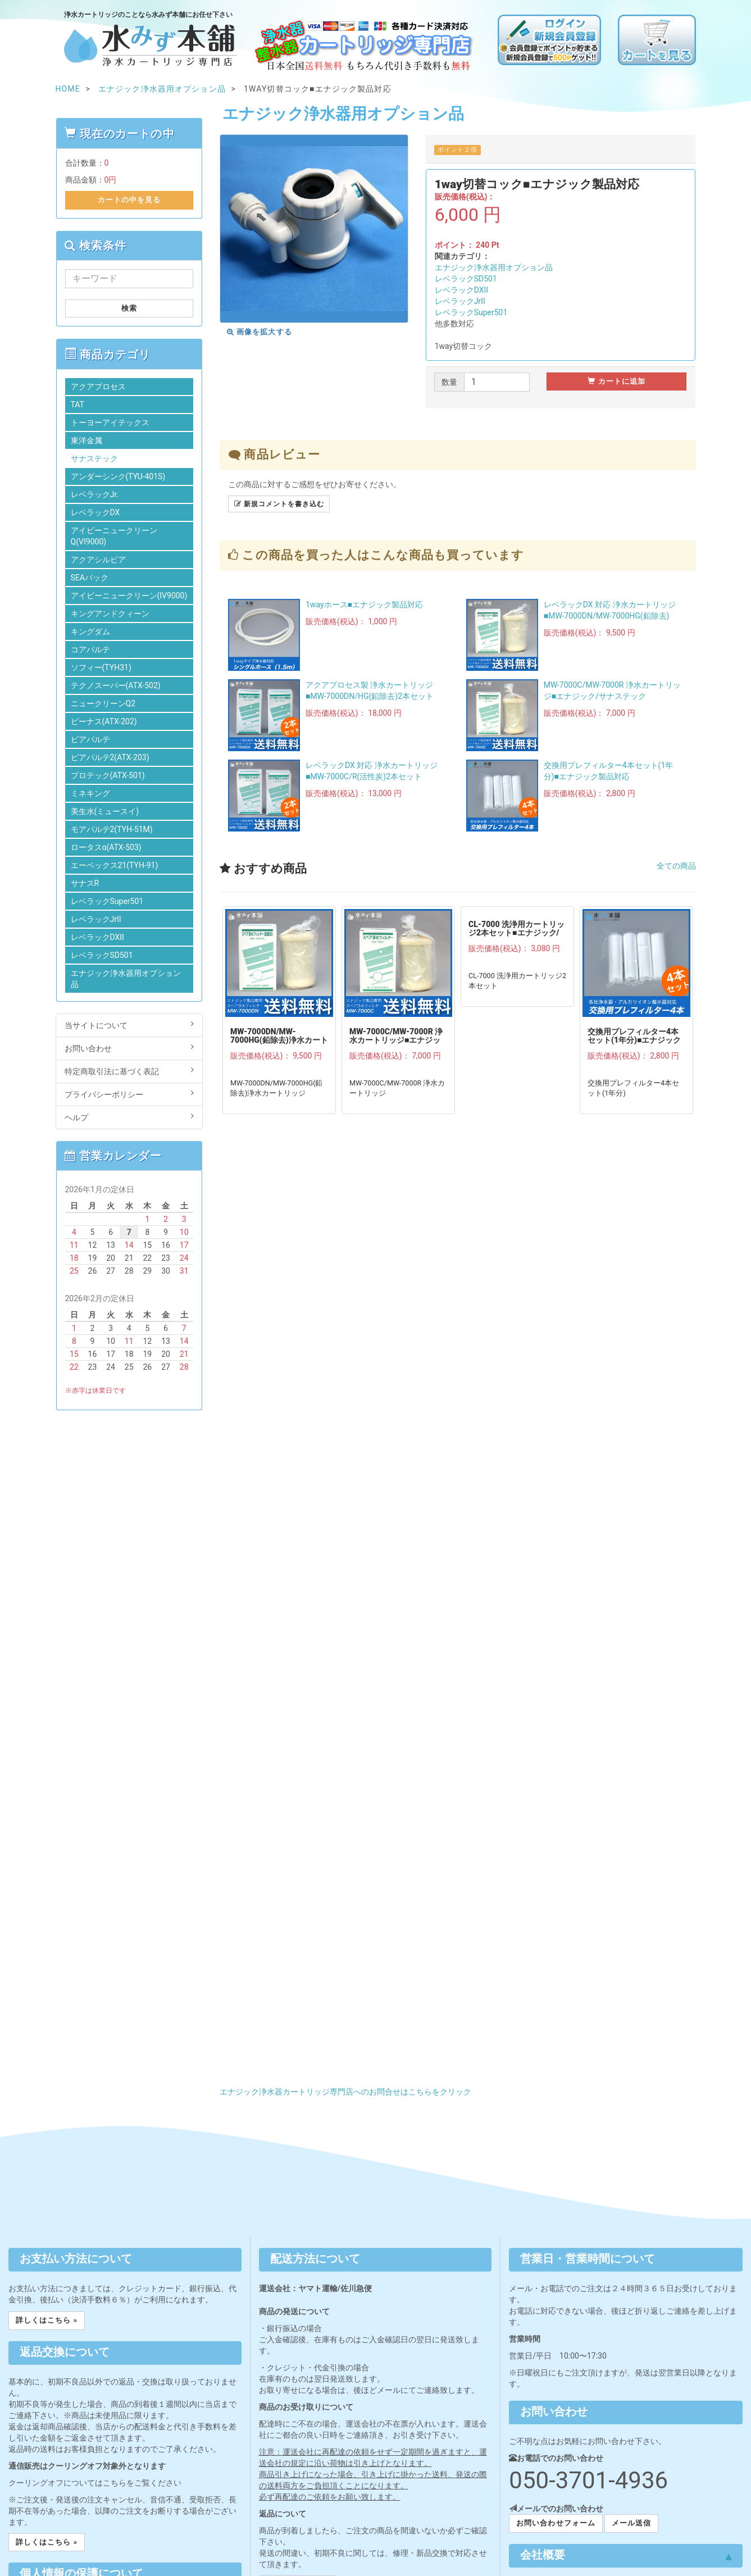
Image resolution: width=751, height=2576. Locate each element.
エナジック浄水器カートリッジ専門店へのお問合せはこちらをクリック (345, 2091)
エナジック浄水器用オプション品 (494, 267)
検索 (129, 308)
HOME (68, 88)
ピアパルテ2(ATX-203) (110, 757)
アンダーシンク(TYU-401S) (118, 476)
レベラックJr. (95, 494)
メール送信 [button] (631, 2523)
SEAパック (89, 577)
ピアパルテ (90, 739)
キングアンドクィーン (110, 613)
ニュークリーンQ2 (103, 703)
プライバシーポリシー (129, 1094)
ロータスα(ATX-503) (106, 847)
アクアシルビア (98, 559)
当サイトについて (129, 1025)
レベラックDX (95, 512)
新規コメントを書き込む (279, 504)
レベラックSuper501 (471, 312)
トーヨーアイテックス (110, 422)
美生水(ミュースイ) (105, 811)
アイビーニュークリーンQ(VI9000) (114, 536)
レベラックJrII (460, 301)
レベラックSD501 (466, 278)
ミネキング (90, 793)
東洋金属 (86, 440)
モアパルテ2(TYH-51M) (112, 829)
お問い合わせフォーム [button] (555, 2523)
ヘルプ (129, 1117)
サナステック (94, 458)
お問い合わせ (129, 1048)
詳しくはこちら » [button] (47, 2320)
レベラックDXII (461, 289)
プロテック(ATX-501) (108, 775)
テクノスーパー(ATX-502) (116, 685)
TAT (77, 404)
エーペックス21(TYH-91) (114, 865)
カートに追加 (616, 381)
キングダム (90, 631)
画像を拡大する (259, 332)
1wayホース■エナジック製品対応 (364, 604)
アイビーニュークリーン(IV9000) (129, 595)
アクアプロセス (98, 386)
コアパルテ (90, 649)
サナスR (85, 883)
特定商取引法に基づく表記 (129, 1071)
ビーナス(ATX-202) (104, 721)
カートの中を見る (129, 200)
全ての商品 (676, 865)
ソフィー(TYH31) (101, 667)
